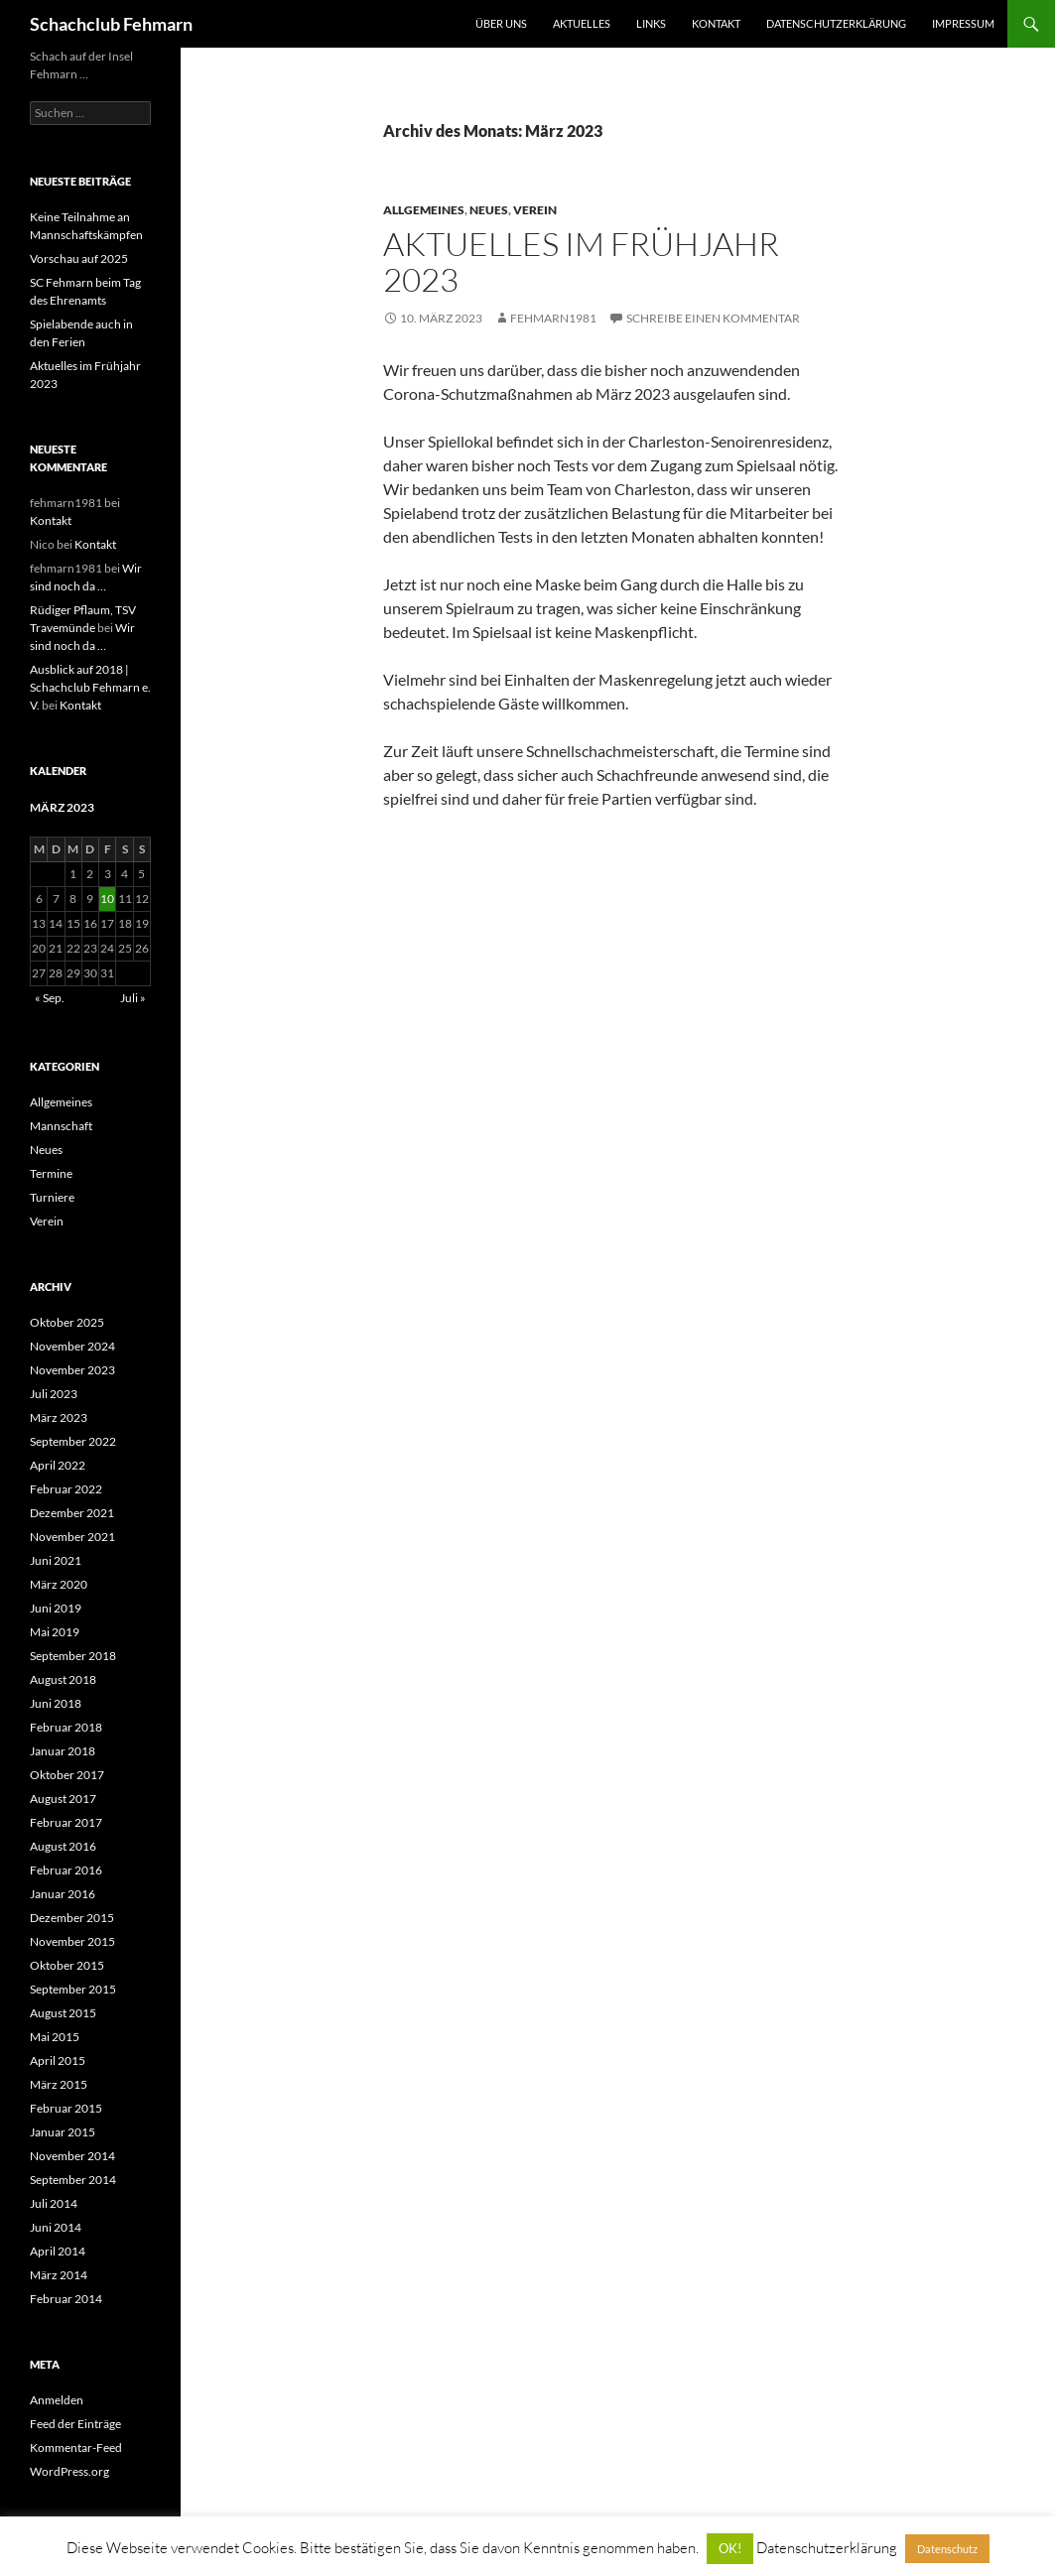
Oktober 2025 (67, 1322)
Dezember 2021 (72, 1512)
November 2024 (72, 1346)
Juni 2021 (55, 1560)
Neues (488, 209)
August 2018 (63, 1679)
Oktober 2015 (67, 1965)
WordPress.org (69, 2471)
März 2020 (58, 1584)
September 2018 (73, 1655)
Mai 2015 (54, 2036)
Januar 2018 (62, 1750)
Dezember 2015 (72, 1917)
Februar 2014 (66, 2298)
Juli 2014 (53, 2203)
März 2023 (58, 1417)
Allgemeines (423, 209)
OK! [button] (730, 2548)
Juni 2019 (55, 1608)
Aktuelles (581, 23)
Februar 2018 (66, 1727)
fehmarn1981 (553, 318)
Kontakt (716, 23)
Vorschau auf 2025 (79, 258)
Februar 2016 (66, 1870)
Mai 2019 (54, 1631)
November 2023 (72, 1369)
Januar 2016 (62, 1893)
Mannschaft (61, 1125)
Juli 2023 (53, 1393)
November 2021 (72, 1536)
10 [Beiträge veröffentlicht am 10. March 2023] (107, 898)
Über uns (501, 23)
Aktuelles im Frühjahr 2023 (581, 261)
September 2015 (73, 1989)
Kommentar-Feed (76, 2447)
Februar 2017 (66, 1822)
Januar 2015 (62, 2132)
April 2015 (57, 2060)
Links (651, 23)
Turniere (52, 1197)
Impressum (963, 23)
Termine (51, 1173)
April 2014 (57, 2251)
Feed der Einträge (75, 2423)
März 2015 (58, 2084)
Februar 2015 (66, 2108)
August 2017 (63, 1798)
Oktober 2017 (67, 1774)
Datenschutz (947, 2548)
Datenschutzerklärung (836, 23)
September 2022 (73, 1441)
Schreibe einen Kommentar (713, 318)
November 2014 (72, 2155)
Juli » (133, 997)
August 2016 (63, 1846)
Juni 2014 (55, 2227)
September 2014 (73, 2179)
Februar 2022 (66, 1488)
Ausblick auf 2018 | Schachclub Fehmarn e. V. (90, 687)
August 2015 (63, 2012)
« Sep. (50, 997)
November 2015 (72, 1941)
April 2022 (57, 1465)
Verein (535, 209)
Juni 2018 (55, 1703)
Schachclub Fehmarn (111, 24)
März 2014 (58, 2274)
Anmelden (56, 2399)
